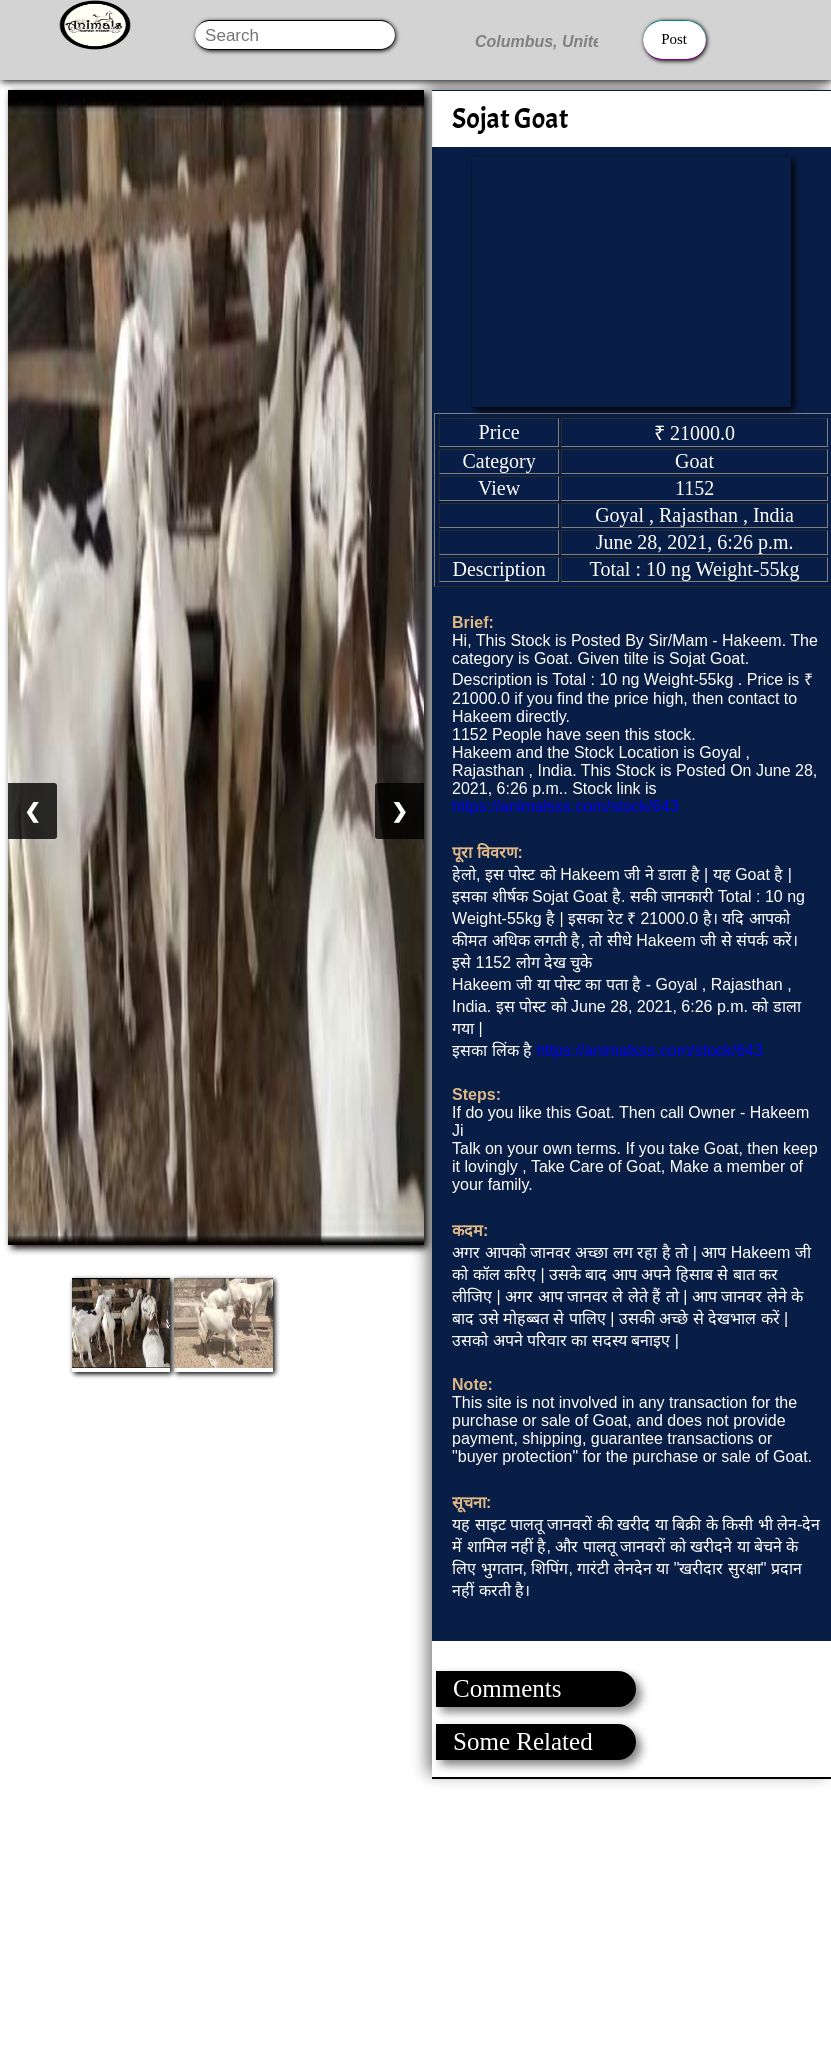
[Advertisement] (414, 1919)
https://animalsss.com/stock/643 (565, 806)
